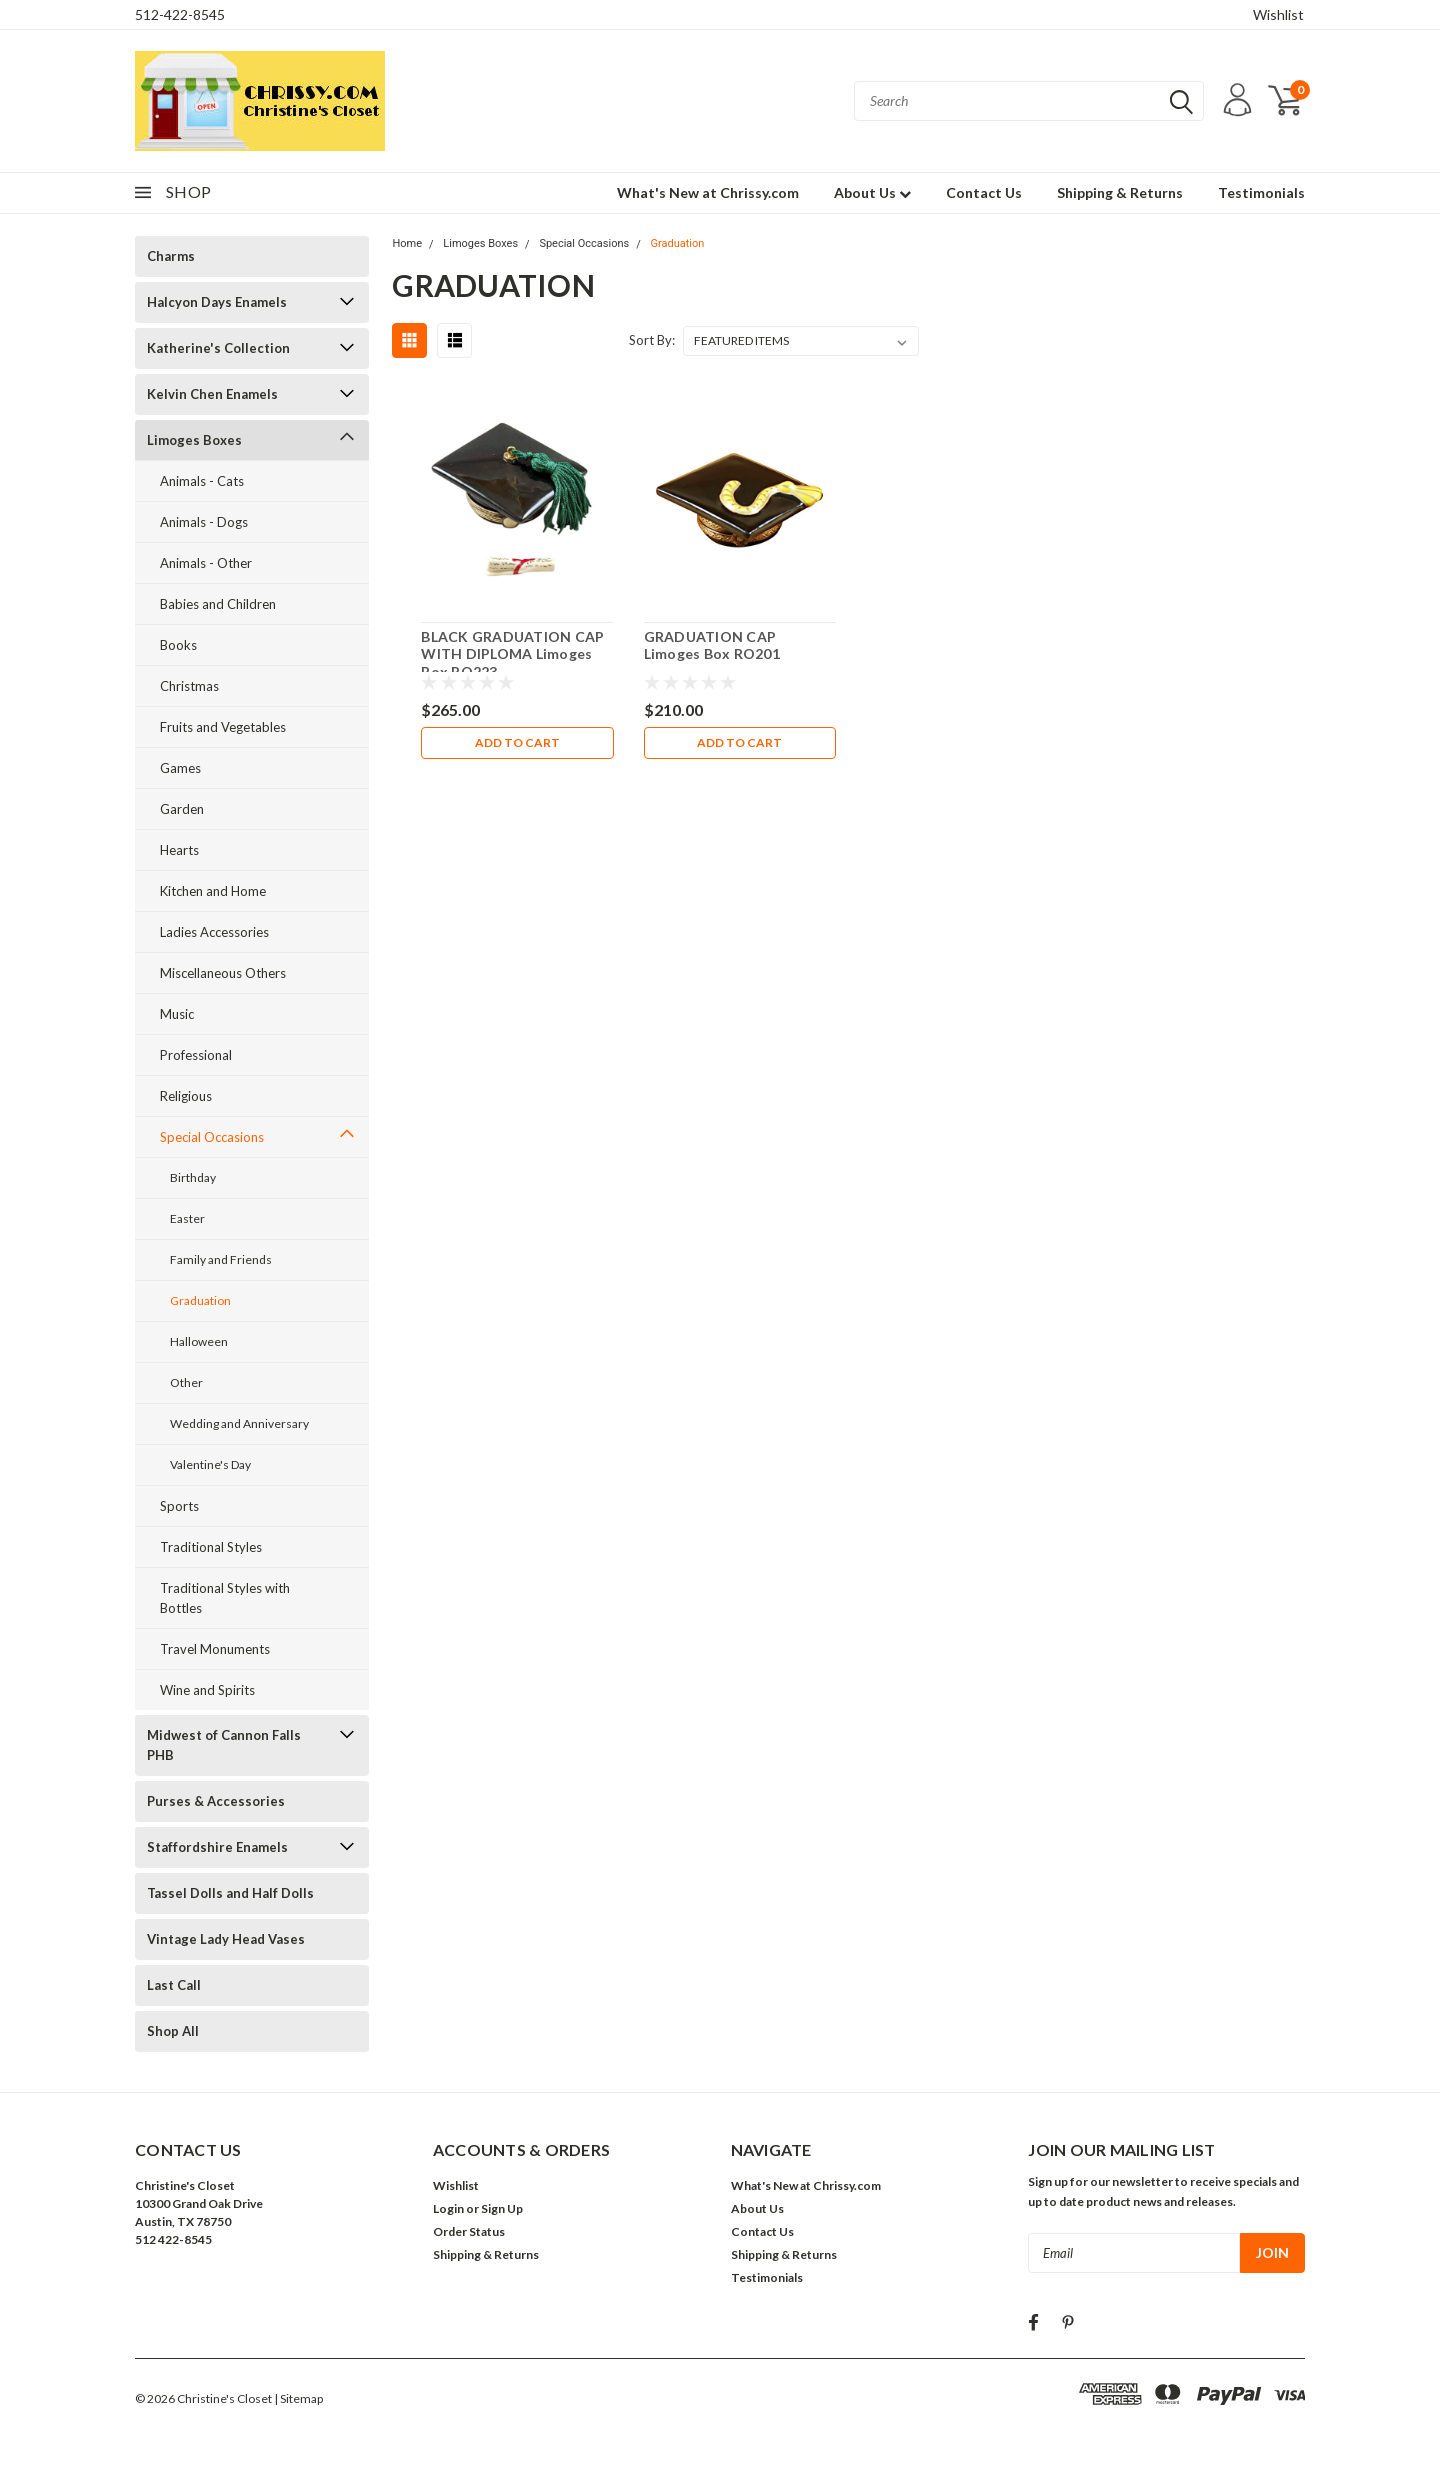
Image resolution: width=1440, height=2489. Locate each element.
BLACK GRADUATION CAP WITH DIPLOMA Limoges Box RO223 (512, 654)
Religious (186, 1096)
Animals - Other (206, 563)
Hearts (179, 850)
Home (407, 243)
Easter (187, 1218)
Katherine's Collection (218, 348)
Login (448, 2208)
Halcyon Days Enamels (217, 302)
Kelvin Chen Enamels (212, 394)
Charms (171, 256)
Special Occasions (212, 1137)
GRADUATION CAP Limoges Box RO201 (712, 645)
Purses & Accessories (216, 1801)
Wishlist (1278, 14)
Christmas (189, 686)
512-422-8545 (180, 14)
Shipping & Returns (1120, 192)
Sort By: (652, 340)
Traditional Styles (211, 1547)
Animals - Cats (202, 481)
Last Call (174, 1985)
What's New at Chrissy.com (708, 192)
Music (177, 1014)
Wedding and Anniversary (239, 1423)
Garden (182, 809)
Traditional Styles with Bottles (225, 1598)
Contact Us (984, 192)
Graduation (200, 1300)
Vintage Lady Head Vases (226, 1939)
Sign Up (502, 2208)
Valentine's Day (210, 1464)
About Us (872, 192)
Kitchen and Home (213, 891)
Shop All (173, 2031)
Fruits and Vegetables (223, 727)
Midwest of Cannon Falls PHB (224, 1745)
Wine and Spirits (207, 1690)
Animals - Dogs (204, 522)
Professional (196, 1055)
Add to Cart (517, 742)
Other (186, 1382)
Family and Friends (221, 1259)
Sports (179, 1506)
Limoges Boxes (194, 440)
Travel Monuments (215, 1649)
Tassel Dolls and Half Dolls (230, 1893)
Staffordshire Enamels (217, 1847)
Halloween (199, 1341)
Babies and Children (218, 604)
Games (180, 768)
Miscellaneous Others (223, 973)
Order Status (469, 2231)
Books (178, 645)
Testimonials (1261, 192)
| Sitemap (298, 2398)
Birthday (193, 1177)
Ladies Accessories (214, 932)
